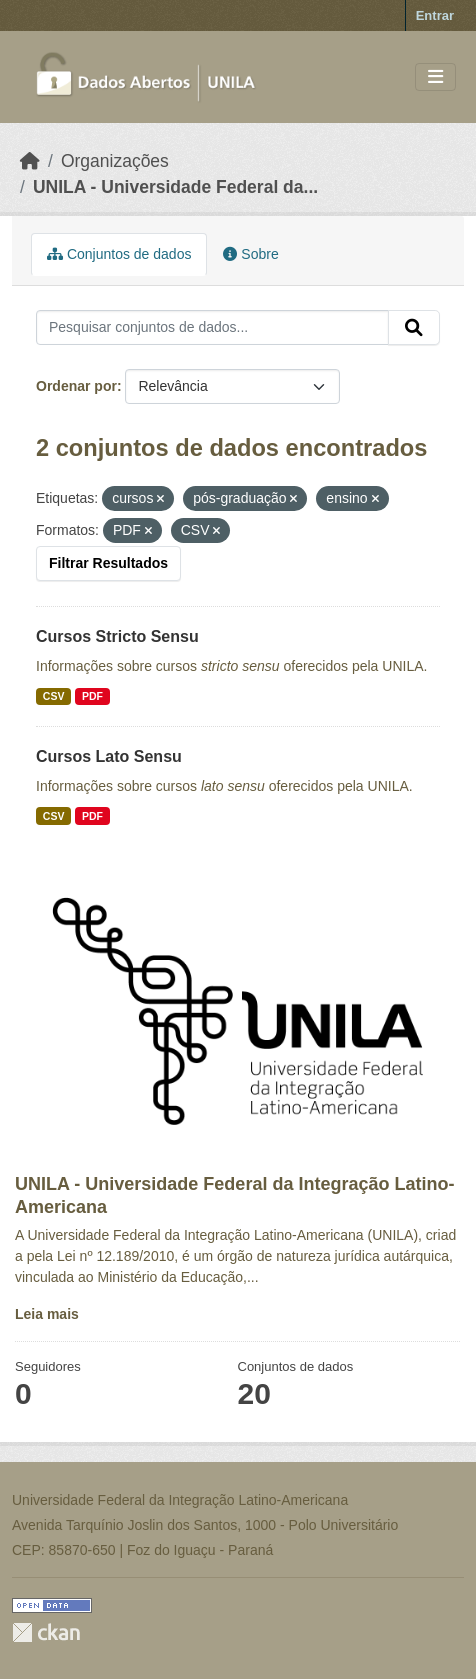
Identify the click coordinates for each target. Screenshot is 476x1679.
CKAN (46, 1632)
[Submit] (414, 328)
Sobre (250, 254)
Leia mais (47, 1314)
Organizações (115, 161)
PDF (92, 696)
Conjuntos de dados (119, 254)
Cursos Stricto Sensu (117, 636)
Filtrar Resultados (108, 563)
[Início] (30, 161)
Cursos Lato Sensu (109, 756)
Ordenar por (76, 386)
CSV (54, 696)
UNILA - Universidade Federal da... (175, 187)
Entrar (435, 15)
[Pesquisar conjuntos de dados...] (212, 328)
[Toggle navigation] (435, 77)
